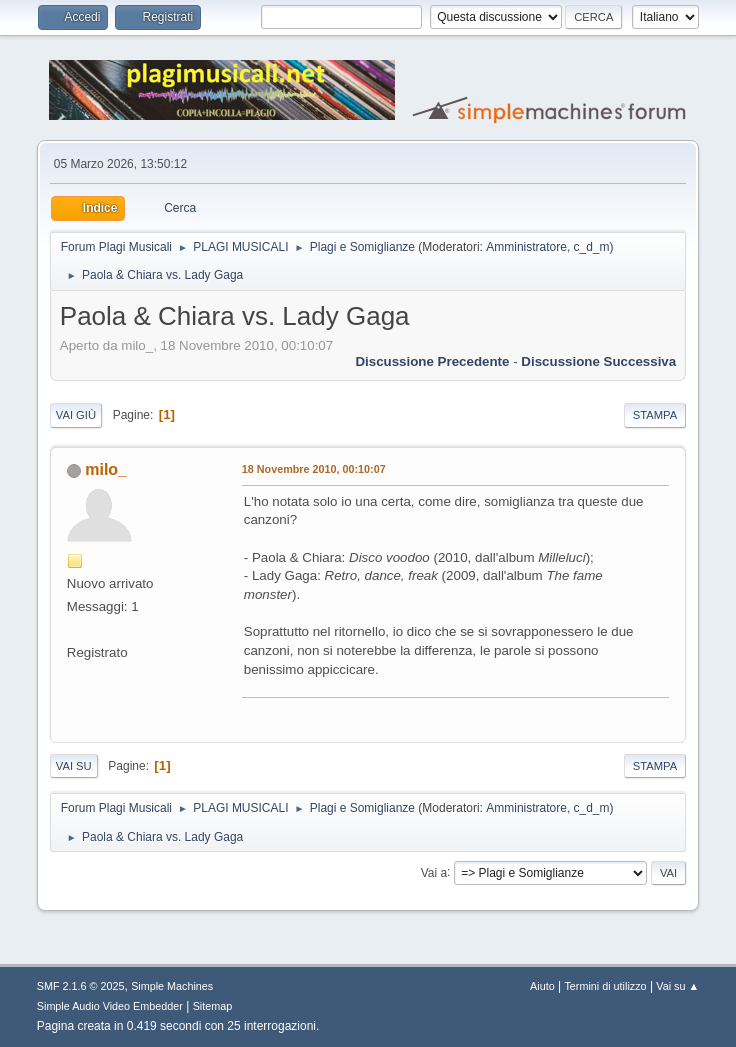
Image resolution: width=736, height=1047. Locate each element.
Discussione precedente (432, 361)
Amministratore (526, 247)
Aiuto (542, 986)
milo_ (106, 469)
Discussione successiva (598, 361)
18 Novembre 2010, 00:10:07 (314, 469)
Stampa (655, 415)
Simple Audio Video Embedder (110, 1006)
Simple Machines (172, 986)
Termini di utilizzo (605, 986)
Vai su (74, 766)
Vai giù (76, 415)
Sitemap (213, 1006)
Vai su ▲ (677, 986)
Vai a (434, 872)
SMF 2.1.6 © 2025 (81, 986)
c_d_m (592, 247)
